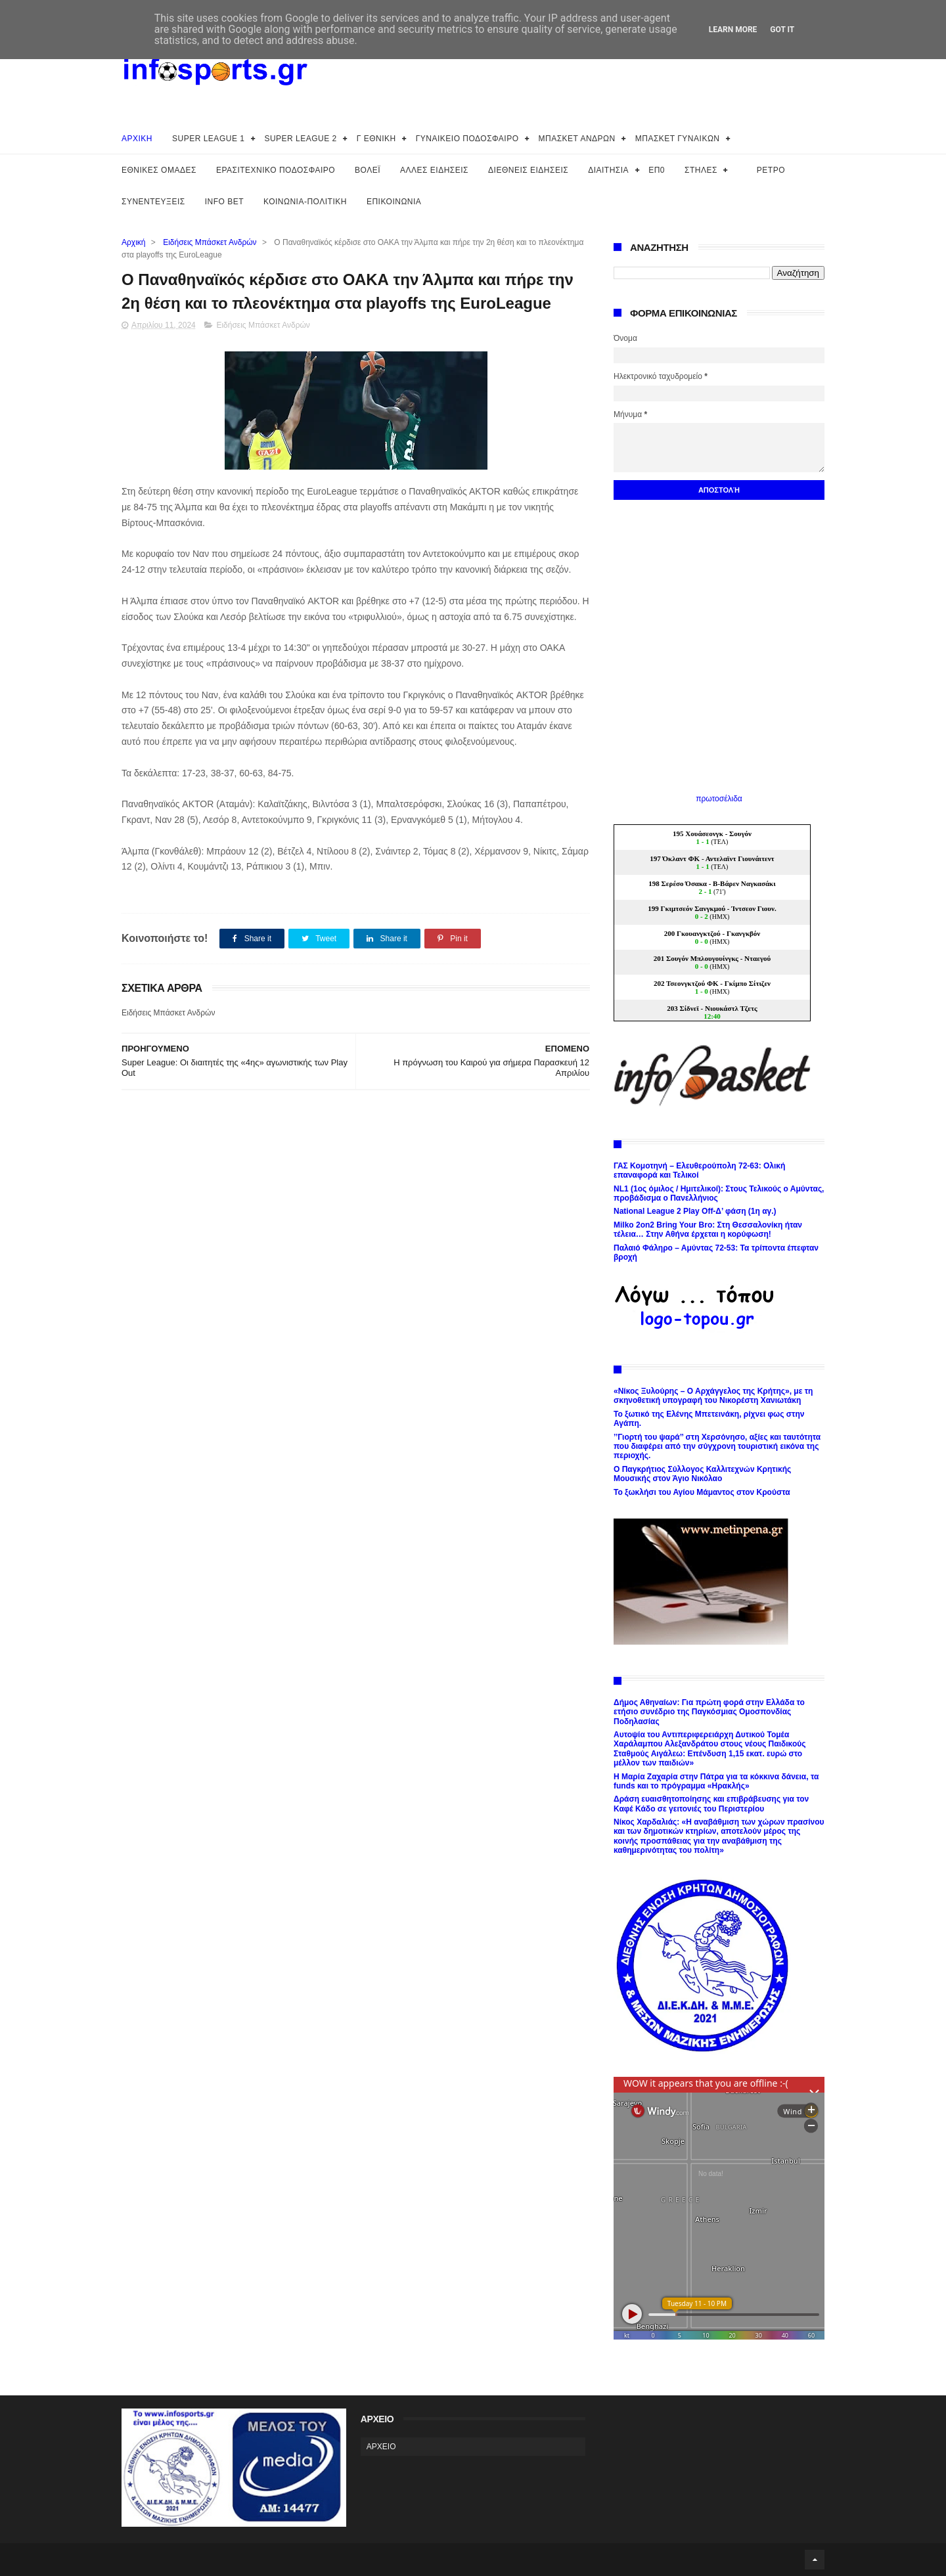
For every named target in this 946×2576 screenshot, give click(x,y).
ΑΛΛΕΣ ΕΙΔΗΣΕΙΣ (434, 170)
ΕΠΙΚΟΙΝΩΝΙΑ (394, 201)
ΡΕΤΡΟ (771, 170)
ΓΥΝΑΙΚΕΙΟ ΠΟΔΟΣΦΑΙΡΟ (467, 138)
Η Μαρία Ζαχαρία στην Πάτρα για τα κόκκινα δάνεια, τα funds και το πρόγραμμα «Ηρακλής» (716, 1781)
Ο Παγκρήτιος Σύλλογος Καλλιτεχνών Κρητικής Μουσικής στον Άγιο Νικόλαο (702, 1474)
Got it (782, 29)
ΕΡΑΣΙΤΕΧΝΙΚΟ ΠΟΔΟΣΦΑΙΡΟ (275, 170)
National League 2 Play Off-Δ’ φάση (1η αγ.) (695, 1211)
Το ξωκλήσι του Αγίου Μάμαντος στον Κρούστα (702, 1492)
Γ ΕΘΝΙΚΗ (376, 138)
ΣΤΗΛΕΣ (701, 170)
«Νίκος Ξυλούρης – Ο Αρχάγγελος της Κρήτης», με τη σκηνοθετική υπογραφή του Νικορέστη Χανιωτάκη (713, 1396)
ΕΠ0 (656, 170)
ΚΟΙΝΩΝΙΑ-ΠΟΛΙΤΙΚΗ (305, 201)
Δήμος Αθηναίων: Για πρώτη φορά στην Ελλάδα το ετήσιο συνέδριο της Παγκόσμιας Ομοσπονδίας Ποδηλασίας (709, 1712)
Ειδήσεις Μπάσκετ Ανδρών (209, 242)
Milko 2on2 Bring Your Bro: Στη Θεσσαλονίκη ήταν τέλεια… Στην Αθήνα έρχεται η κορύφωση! (708, 1229)
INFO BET (224, 201)
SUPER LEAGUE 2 (300, 138)
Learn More (733, 29)
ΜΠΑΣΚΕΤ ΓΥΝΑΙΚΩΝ (677, 138)
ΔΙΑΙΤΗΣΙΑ (608, 170)
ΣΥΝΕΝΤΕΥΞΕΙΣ (153, 201)
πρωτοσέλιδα (719, 798)
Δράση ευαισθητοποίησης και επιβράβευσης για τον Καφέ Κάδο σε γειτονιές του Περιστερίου (711, 1803)
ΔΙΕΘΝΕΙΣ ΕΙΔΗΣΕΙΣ (528, 170)
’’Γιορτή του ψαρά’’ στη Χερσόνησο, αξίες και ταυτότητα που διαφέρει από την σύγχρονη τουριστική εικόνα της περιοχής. (717, 1446)
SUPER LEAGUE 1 (208, 138)
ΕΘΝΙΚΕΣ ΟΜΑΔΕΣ (159, 170)
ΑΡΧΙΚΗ (137, 138)
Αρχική (133, 242)
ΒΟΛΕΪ (367, 170)
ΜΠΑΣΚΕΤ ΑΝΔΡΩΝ (577, 138)
